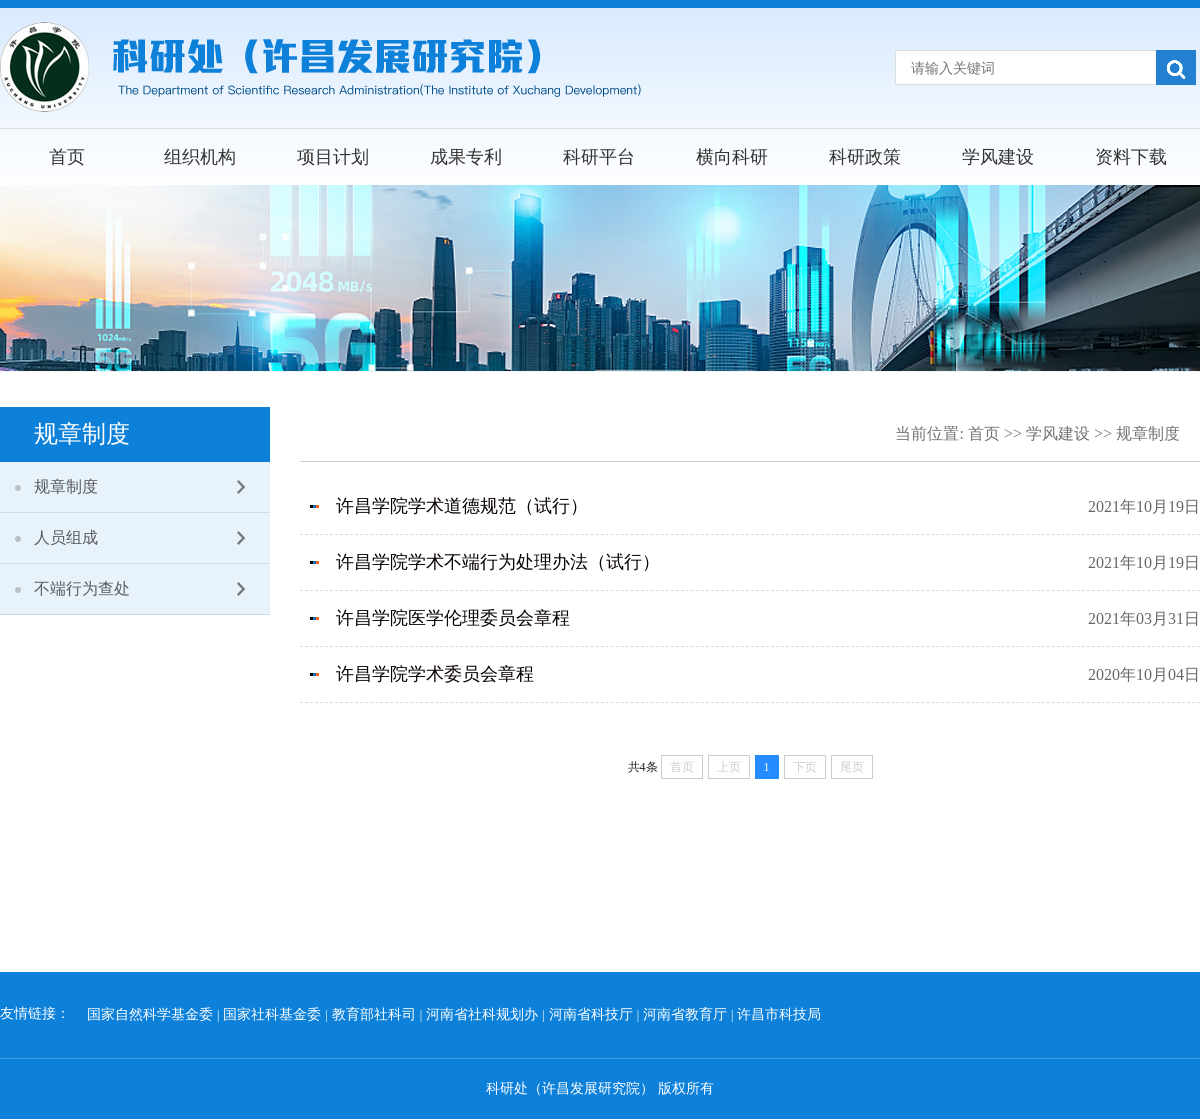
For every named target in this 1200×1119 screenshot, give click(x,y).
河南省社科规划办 (482, 1014)
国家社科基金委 (272, 1014)
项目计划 (333, 157)
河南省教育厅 (685, 1014)
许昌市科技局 (779, 1014)
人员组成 (66, 537)
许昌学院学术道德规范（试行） (462, 506)
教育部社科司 (374, 1014)
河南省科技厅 (591, 1014)
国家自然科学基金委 (150, 1014)
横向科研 (732, 157)
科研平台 (599, 157)
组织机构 (200, 157)
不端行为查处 (82, 588)
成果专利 (466, 157)
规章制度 (66, 486)
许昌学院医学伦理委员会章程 (453, 618)
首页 (67, 157)
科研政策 (865, 157)
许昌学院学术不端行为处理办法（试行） (498, 562)
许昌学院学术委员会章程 (435, 674)
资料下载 (1131, 157)
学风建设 (998, 157)
